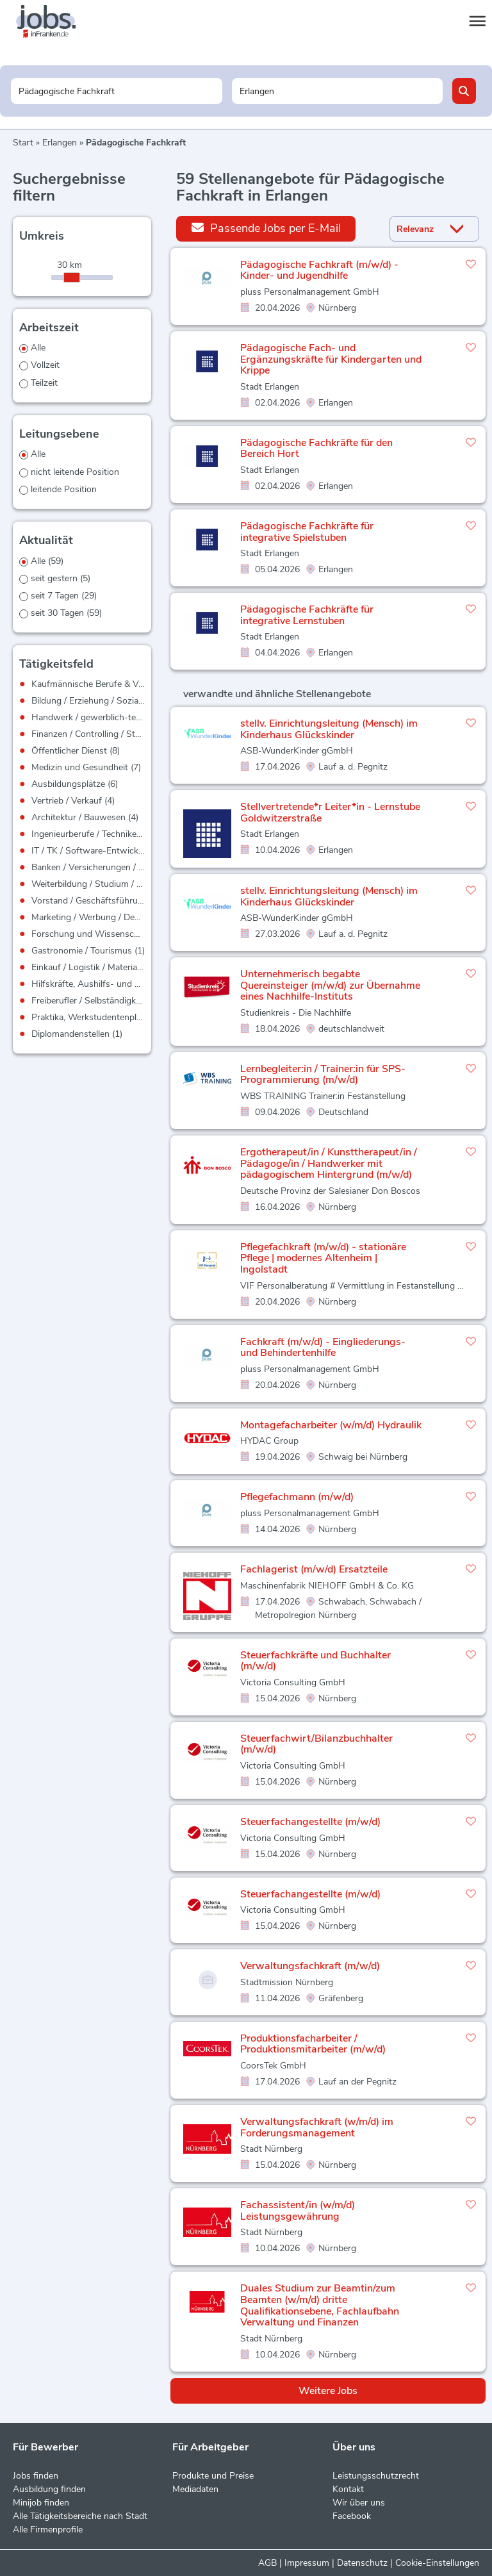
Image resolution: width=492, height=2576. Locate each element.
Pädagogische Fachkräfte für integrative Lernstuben (306, 615)
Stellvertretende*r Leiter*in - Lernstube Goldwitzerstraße (330, 812)
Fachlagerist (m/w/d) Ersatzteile (314, 1569)
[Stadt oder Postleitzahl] (337, 91)
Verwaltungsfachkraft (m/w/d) (310, 1966)
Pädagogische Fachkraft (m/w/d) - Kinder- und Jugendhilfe (319, 270)
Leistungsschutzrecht (375, 2476)
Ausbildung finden (49, 2489)
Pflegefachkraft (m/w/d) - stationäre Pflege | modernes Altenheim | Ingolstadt (323, 1258)
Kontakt (348, 2489)
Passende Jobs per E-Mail (266, 228)
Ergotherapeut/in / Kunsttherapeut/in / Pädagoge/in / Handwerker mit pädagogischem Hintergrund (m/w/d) (328, 1163)
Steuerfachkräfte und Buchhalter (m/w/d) (315, 1661)
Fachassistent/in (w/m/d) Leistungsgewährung (297, 2211)
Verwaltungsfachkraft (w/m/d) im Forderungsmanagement (316, 2127)
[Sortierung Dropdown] (459, 229)
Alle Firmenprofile (48, 2529)
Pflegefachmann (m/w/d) (297, 1497)
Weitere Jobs (328, 2391)
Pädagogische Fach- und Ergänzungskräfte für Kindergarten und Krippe (331, 359)
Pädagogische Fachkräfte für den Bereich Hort (316, 448)
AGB (267, 2563)
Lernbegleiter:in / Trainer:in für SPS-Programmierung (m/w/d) (323, 1074)
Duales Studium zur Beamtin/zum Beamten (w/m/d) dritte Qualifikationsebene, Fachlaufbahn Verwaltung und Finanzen (319, 2305)
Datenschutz (362, 2563)
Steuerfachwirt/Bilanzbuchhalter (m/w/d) (316, 1744)
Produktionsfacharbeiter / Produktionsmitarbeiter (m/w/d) (313, 2044)
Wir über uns (358, 2503)
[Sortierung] (418, 229)
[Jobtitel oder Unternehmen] (116, 91)
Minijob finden (41, 2503)
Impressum (306, 2563)
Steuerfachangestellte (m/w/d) (310, 1822)
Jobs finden (35, 2476)
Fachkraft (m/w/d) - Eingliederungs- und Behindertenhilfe (323, 1347)
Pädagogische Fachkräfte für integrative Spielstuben (306, 532)
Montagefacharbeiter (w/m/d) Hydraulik (331, 1425)
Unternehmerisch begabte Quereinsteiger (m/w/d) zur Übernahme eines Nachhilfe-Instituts (330, 985)
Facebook (351, 2516)
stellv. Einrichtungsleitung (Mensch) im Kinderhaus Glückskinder (329, 729)
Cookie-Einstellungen (437, 2563)
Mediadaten (195, 2489)
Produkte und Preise (213, 2476)
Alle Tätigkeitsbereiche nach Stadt (80, 2516)
